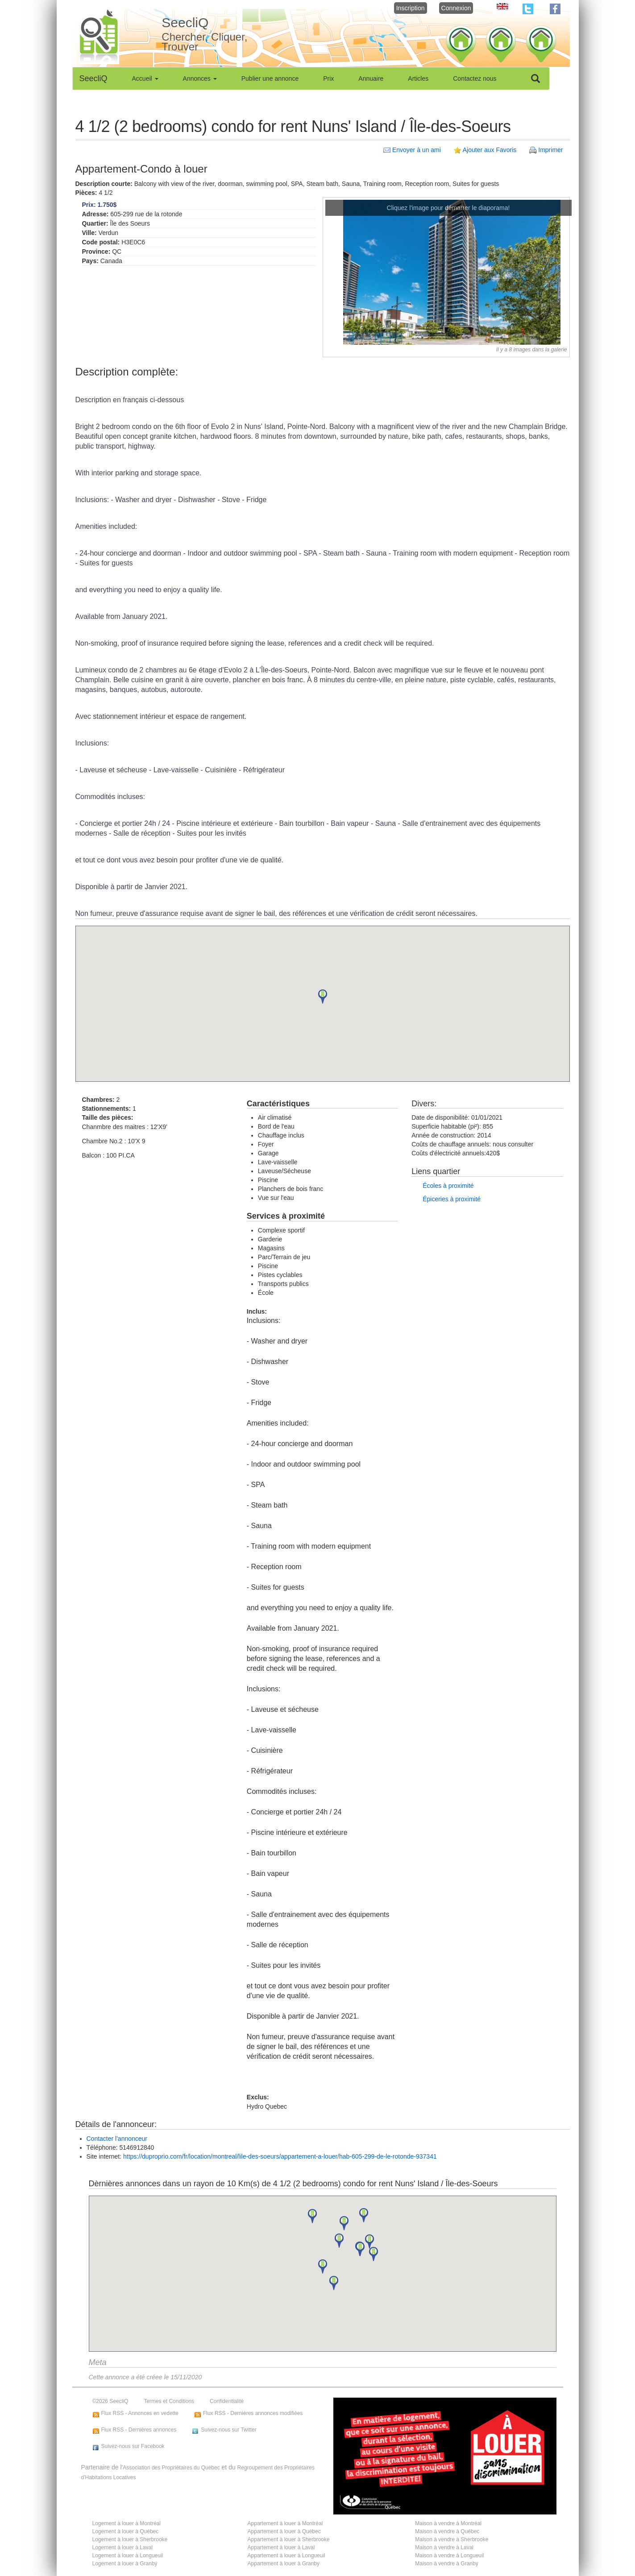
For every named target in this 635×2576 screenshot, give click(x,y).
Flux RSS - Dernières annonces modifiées (253, 2413)
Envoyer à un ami (416, 149)
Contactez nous (474, 78)
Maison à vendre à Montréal (448, 2523)
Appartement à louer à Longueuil (286, 2555)
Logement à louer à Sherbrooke (130, 2539)
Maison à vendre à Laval (444, 2547)
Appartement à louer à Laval (281, 2547)
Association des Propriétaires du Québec (171, 2468)
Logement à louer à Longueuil (127, 2555)
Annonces (200, 78)
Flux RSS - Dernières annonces (139, 2430)
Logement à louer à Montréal (126, 2523)
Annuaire (370, 78)
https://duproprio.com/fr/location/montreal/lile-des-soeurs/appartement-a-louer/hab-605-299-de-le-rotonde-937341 (280, 2156)
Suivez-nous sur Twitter (229, 2430)
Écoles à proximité (448, 1185)
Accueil (145, 78)
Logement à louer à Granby (125, 2563)
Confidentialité (227, 2401)
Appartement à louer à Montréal (285, 2523)
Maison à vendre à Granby (446, 2563)
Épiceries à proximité (452, 1199)
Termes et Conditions (169, 2401)
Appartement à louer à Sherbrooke (289, 2539)
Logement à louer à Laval (122, 2547)
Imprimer (550, 149)
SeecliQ (93, 78)
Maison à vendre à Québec (447, 2531)
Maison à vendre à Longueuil (449, 2555)
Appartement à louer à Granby (284, 2563)
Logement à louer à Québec (125, 2531)
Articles (418, 78)
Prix (328, 78)
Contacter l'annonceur (117, 2138)
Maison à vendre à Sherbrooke (451, 2539)
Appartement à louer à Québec (284, 2531)
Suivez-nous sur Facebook (133, 2446)
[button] (322, 996)
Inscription (410, 8)
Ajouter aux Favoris (490, 149)
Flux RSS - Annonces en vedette (139, 2413)
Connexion (456, 8)
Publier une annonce (270, 78)
